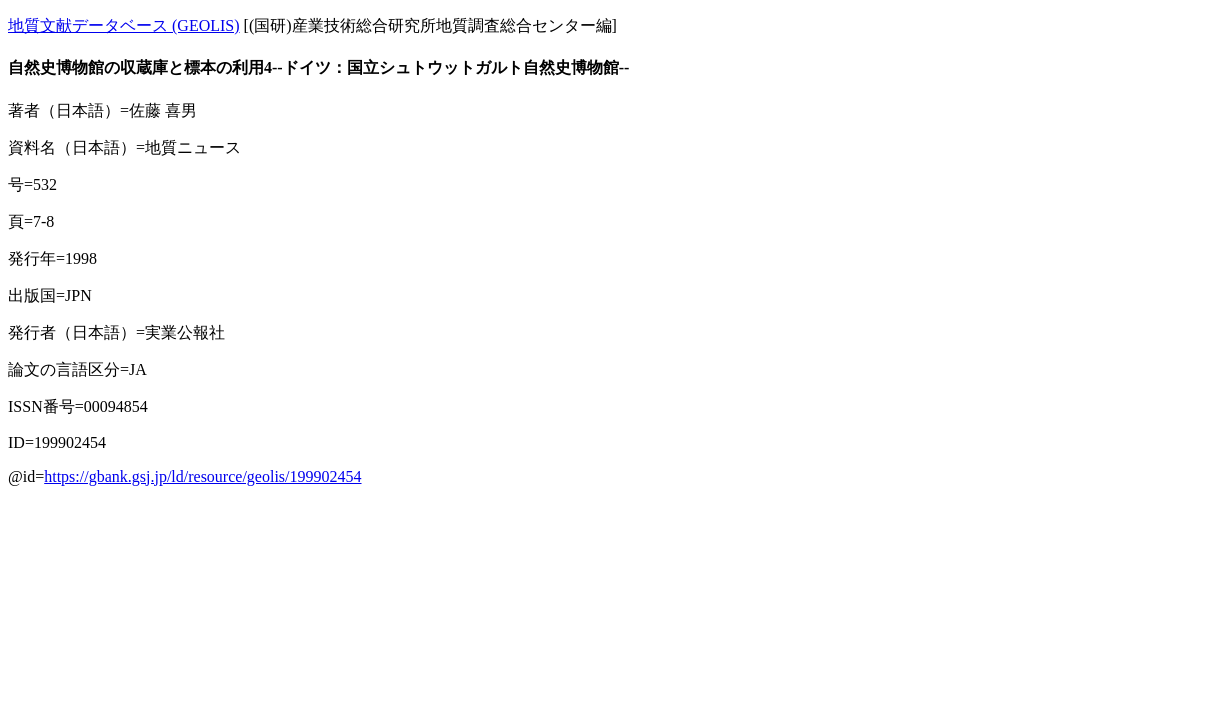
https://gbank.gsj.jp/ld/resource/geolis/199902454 (202, 476)
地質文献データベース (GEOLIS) (124, 25)
